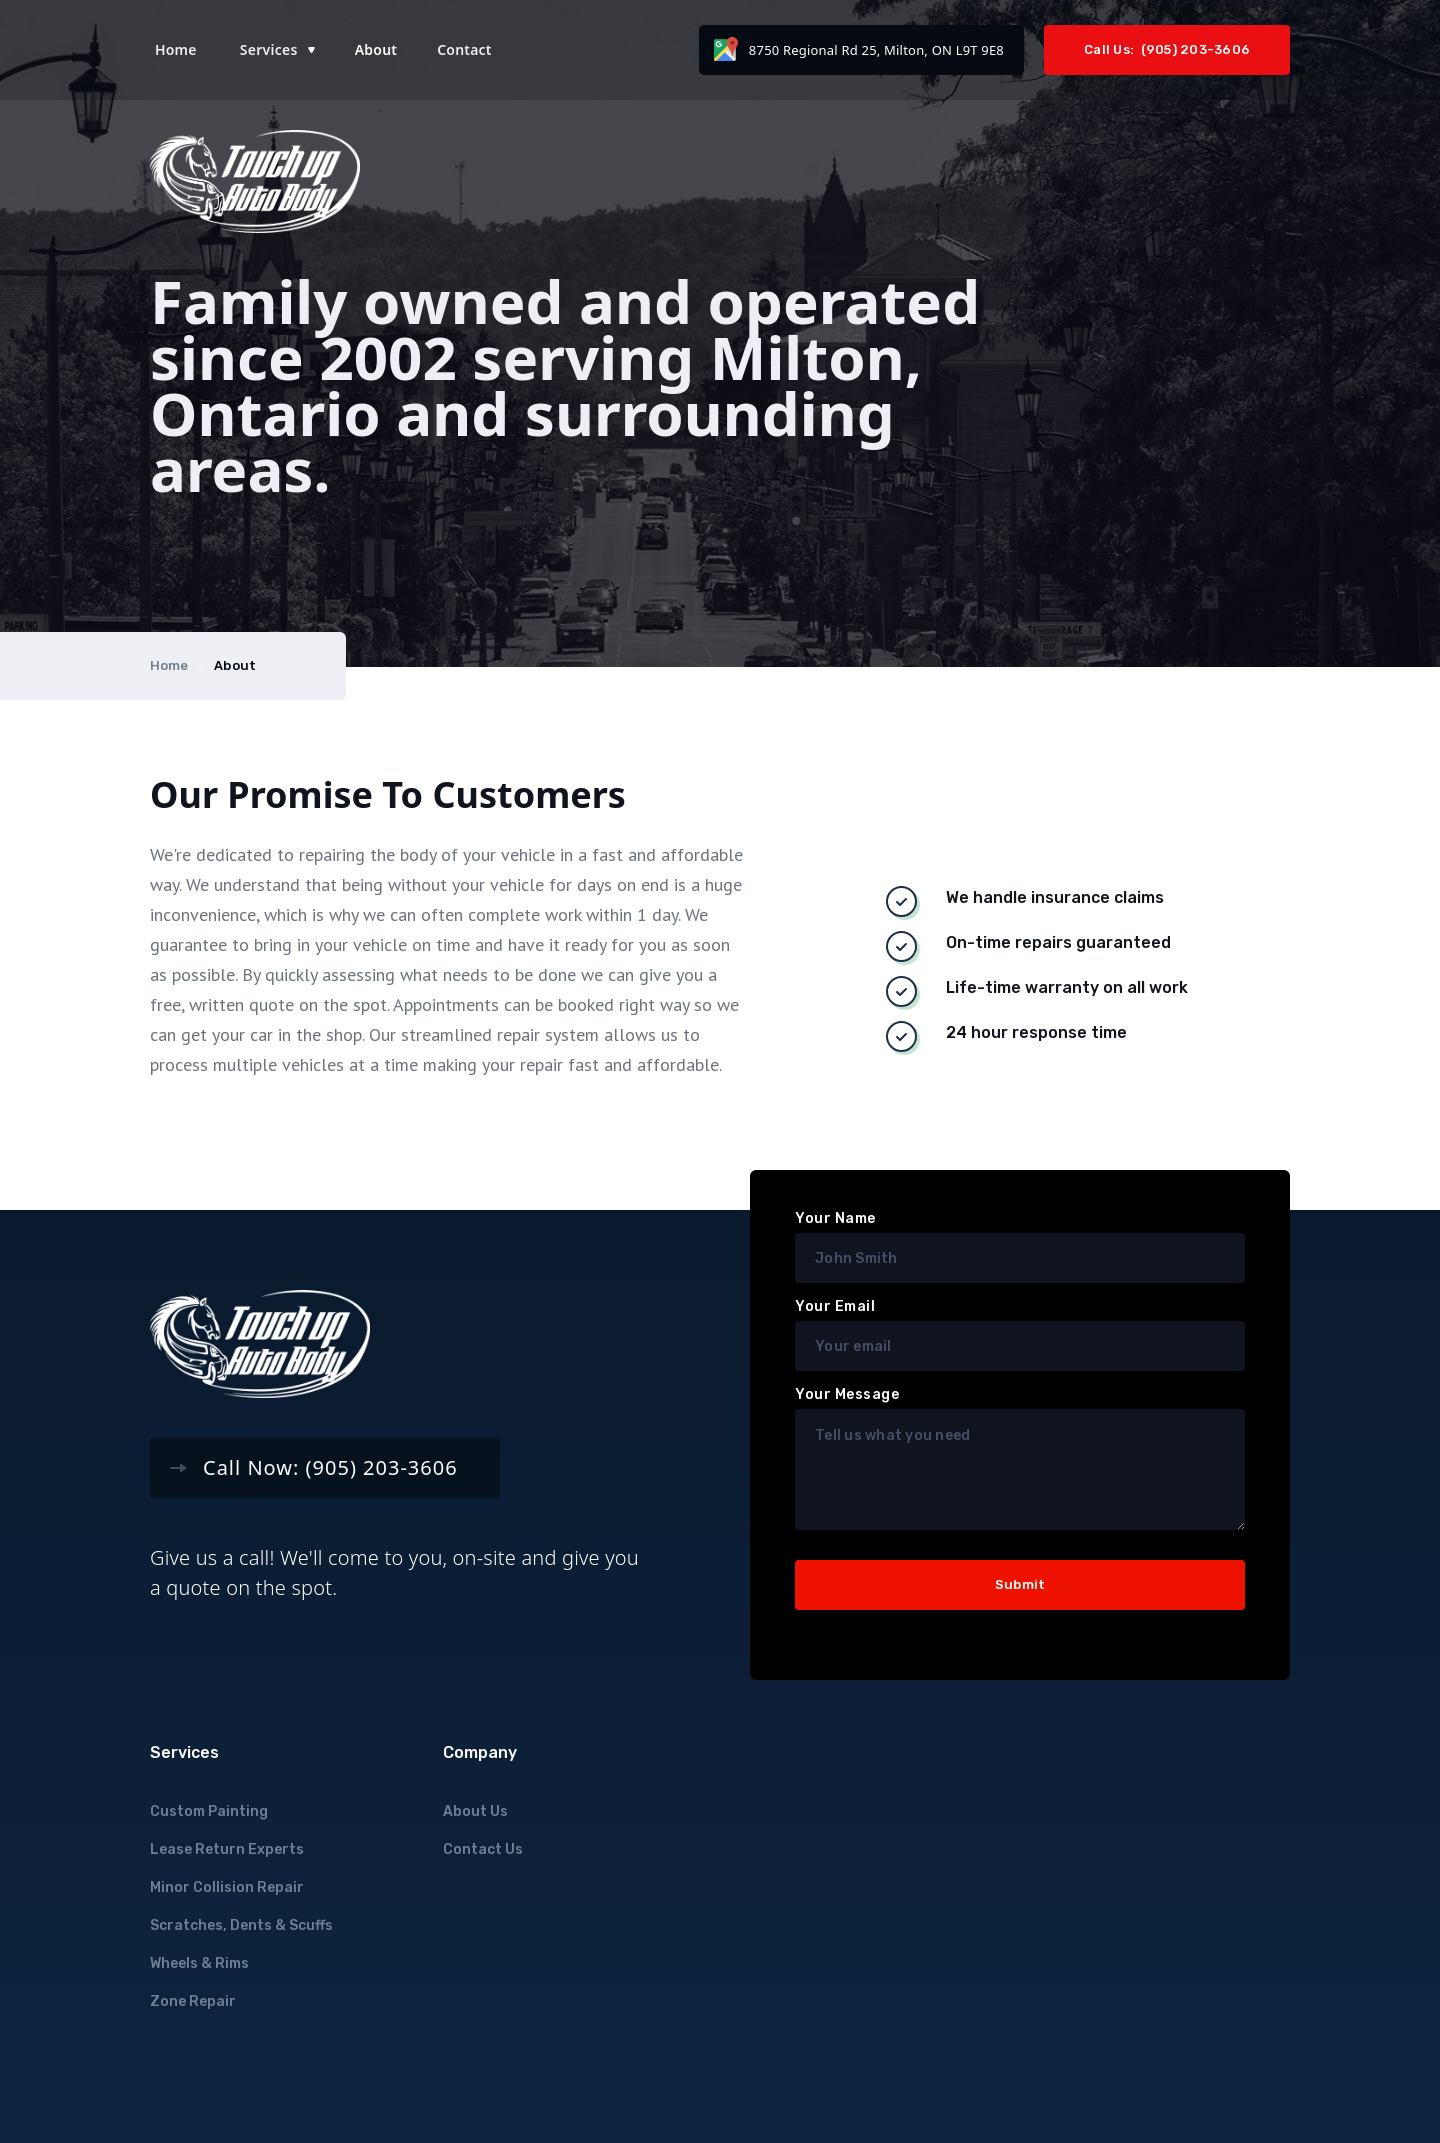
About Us (475, 1811)
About (376, 49)
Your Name (835, 1218)
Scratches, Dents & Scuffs (241, 1925)
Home (176, 49)
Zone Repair (193, 2001)
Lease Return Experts (227, 1849)
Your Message (847, 1394)
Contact (464, 49)
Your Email (835, 1306)
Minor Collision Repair (227, 1887)
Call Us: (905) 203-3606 (1167, 49)
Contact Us (483, 1849)
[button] (277, 50)
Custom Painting (209, 1811)
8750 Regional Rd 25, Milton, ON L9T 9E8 (876, 50)
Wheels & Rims (199, 1963)
